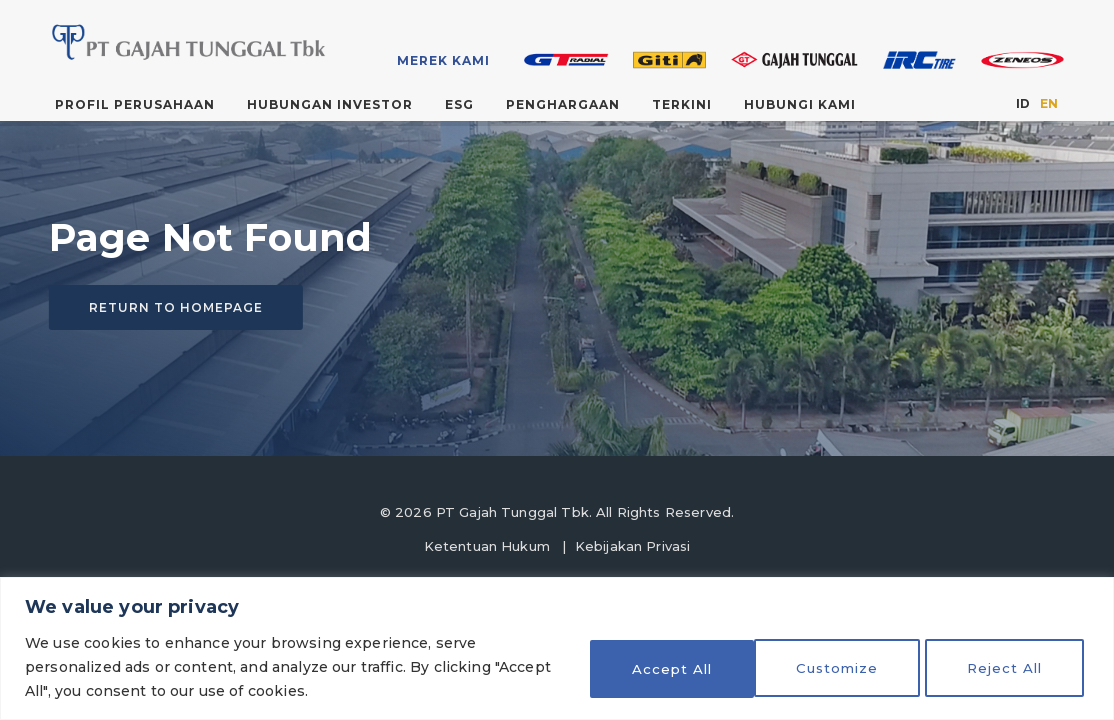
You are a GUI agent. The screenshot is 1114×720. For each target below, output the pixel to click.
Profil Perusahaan (135, 104)
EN (1049, 103)
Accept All (1005, 667)
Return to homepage (176, 307)
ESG (459, 104)
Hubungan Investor (330, 104)
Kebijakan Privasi (633, 546)
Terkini (682, 104)
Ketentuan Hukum (487, 546)
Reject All (832, 667)
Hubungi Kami (800, 104)
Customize (658, 667)
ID (1023, 103)
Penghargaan (563, 104)
